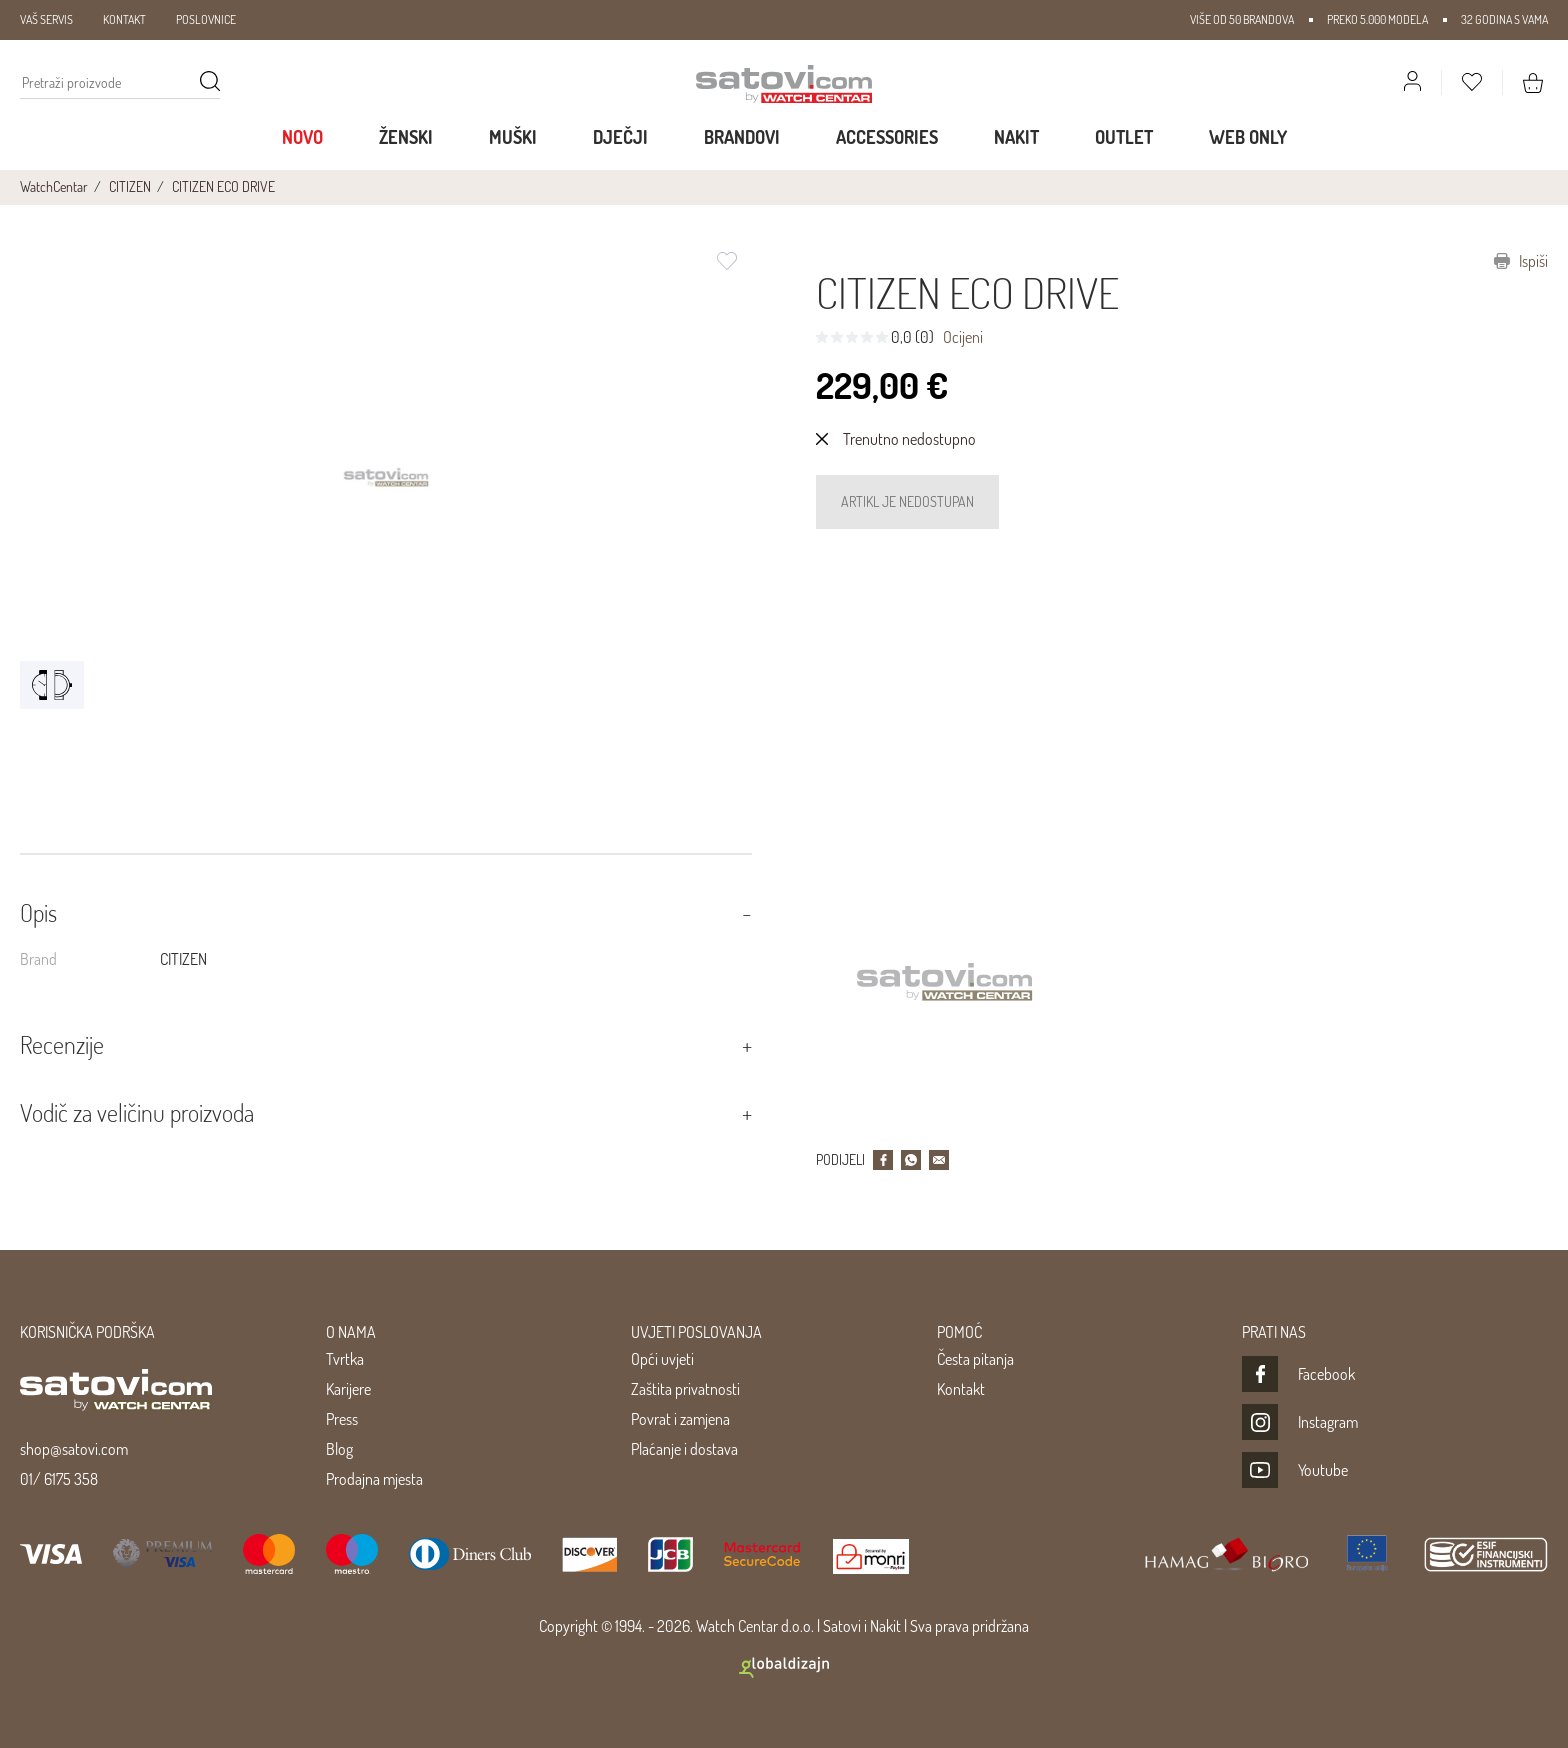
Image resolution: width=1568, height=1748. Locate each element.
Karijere (348, 1389)
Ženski (406, 137)
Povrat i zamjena (680, 1419)
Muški (513, 137)
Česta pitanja (975, 1359)
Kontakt (961, 1389)
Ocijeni (963, 337)
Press (342, 1419)
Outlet (1124, 137)
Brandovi (742, 137)
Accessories (887, 137)
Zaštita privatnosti (685, 1389)
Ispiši (1521, 261)
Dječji (620, 137)
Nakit (1016, 137)
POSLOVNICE (206, 19)
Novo (302, 137)
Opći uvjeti (662, 1359)
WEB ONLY (1248, 137)
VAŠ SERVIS (46, 19)
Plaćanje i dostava (684, 1449)
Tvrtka (345, 1359)
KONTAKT (124, 19)
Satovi (842, 1626)
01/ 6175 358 (59, 1479)
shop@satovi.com (74, 1449)
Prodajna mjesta (374, 1479)
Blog (339, 1449)
